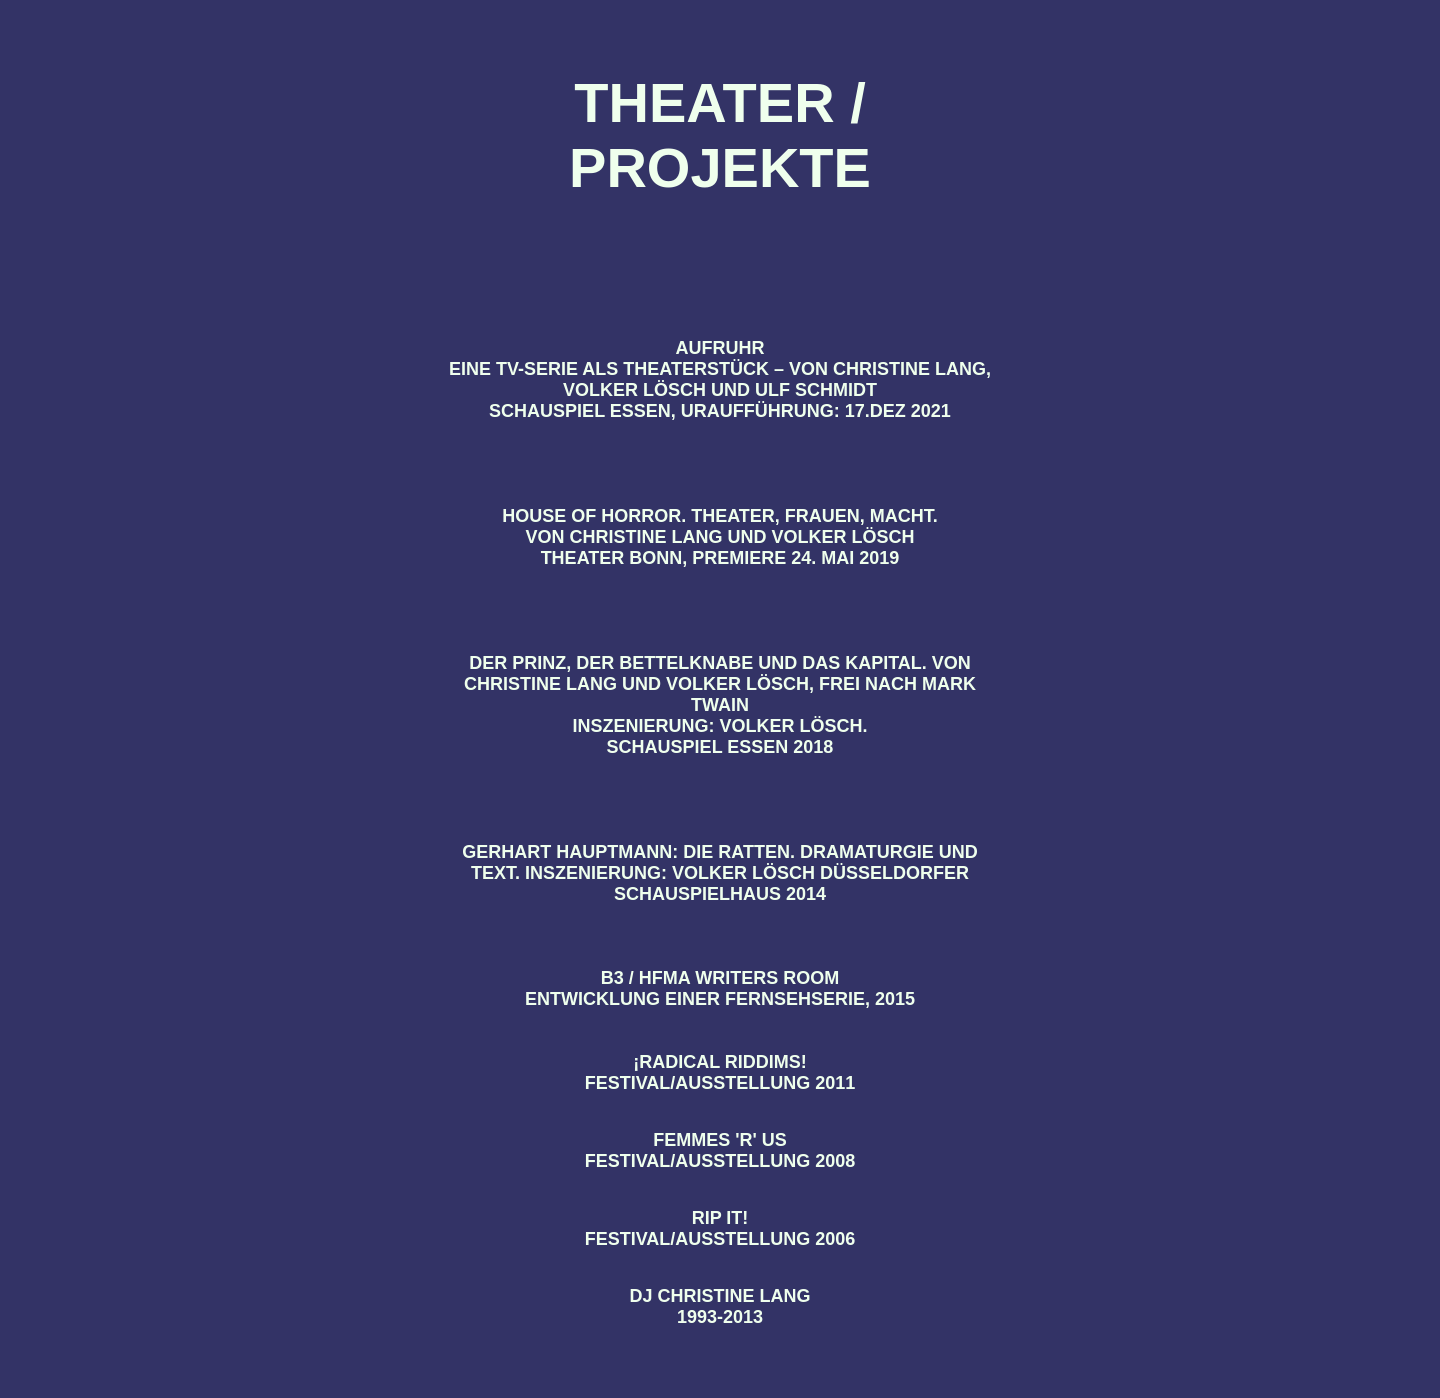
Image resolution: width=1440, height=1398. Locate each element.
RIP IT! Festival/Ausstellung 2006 (720, 1228)
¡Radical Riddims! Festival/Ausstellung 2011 (720, 1072)
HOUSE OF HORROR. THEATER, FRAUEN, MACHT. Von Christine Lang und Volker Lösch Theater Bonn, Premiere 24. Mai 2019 (720, 537)
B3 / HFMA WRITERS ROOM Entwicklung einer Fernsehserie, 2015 (720, 988)
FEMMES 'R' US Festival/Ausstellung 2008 (720, 1150)
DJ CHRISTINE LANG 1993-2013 (719, 1306)
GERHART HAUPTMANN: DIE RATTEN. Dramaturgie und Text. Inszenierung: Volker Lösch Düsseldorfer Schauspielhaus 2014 (719, 873)
